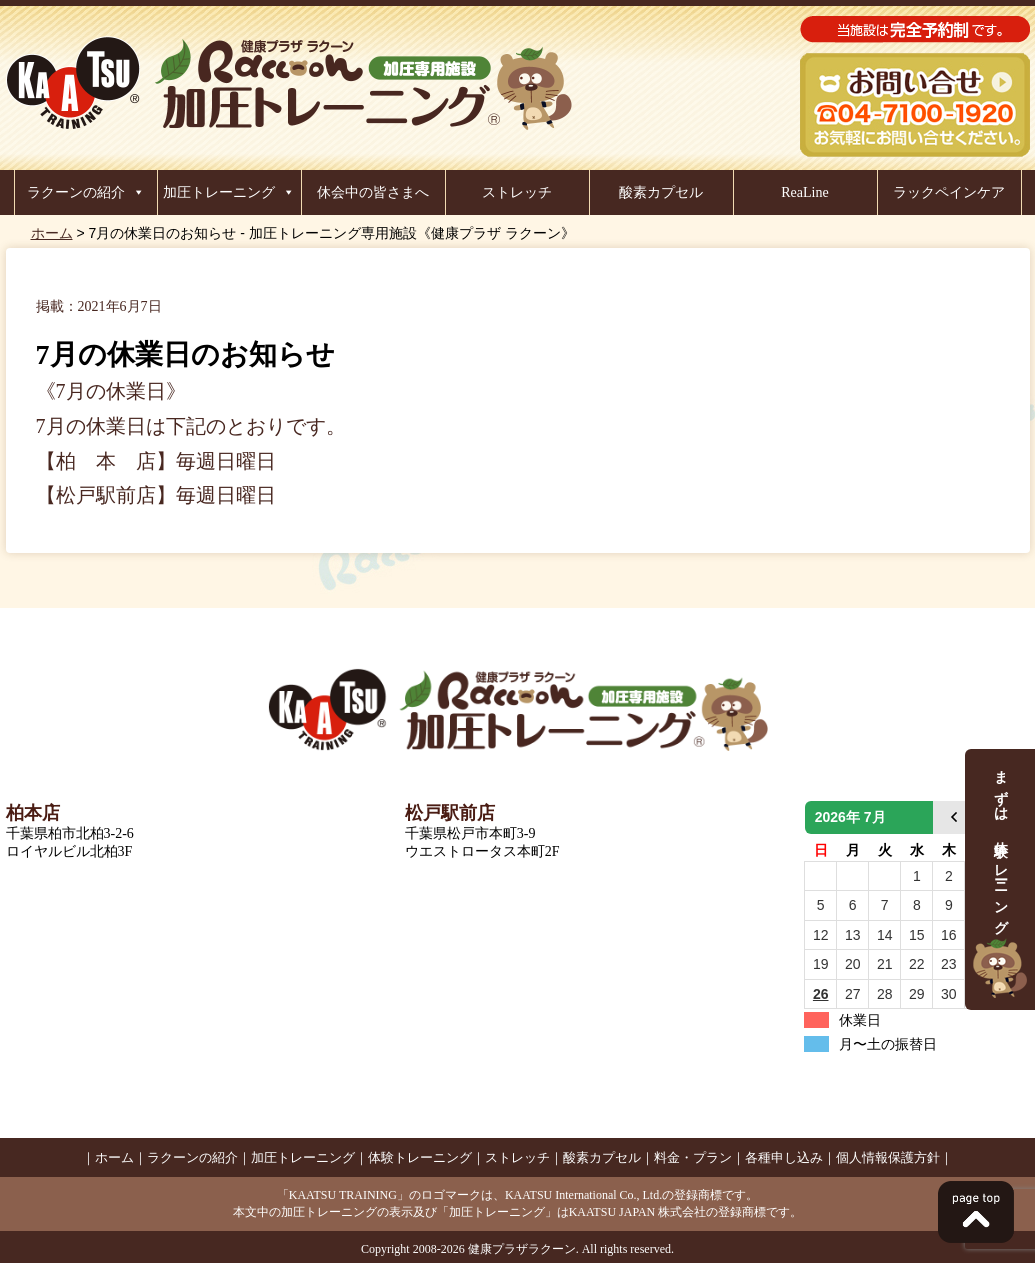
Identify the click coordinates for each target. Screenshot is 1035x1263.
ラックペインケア (949, 192)
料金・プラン (693, 1157)
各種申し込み (784, 1157)
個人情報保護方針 (888, 1157)
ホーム (52, 233)
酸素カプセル (661, 192)
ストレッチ (517, 192)
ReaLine (804, 192)
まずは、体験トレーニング (1000, 879)
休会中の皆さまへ (373, 192)
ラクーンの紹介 (76, 192)
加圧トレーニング (219, 192)
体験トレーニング (420, 1157)
